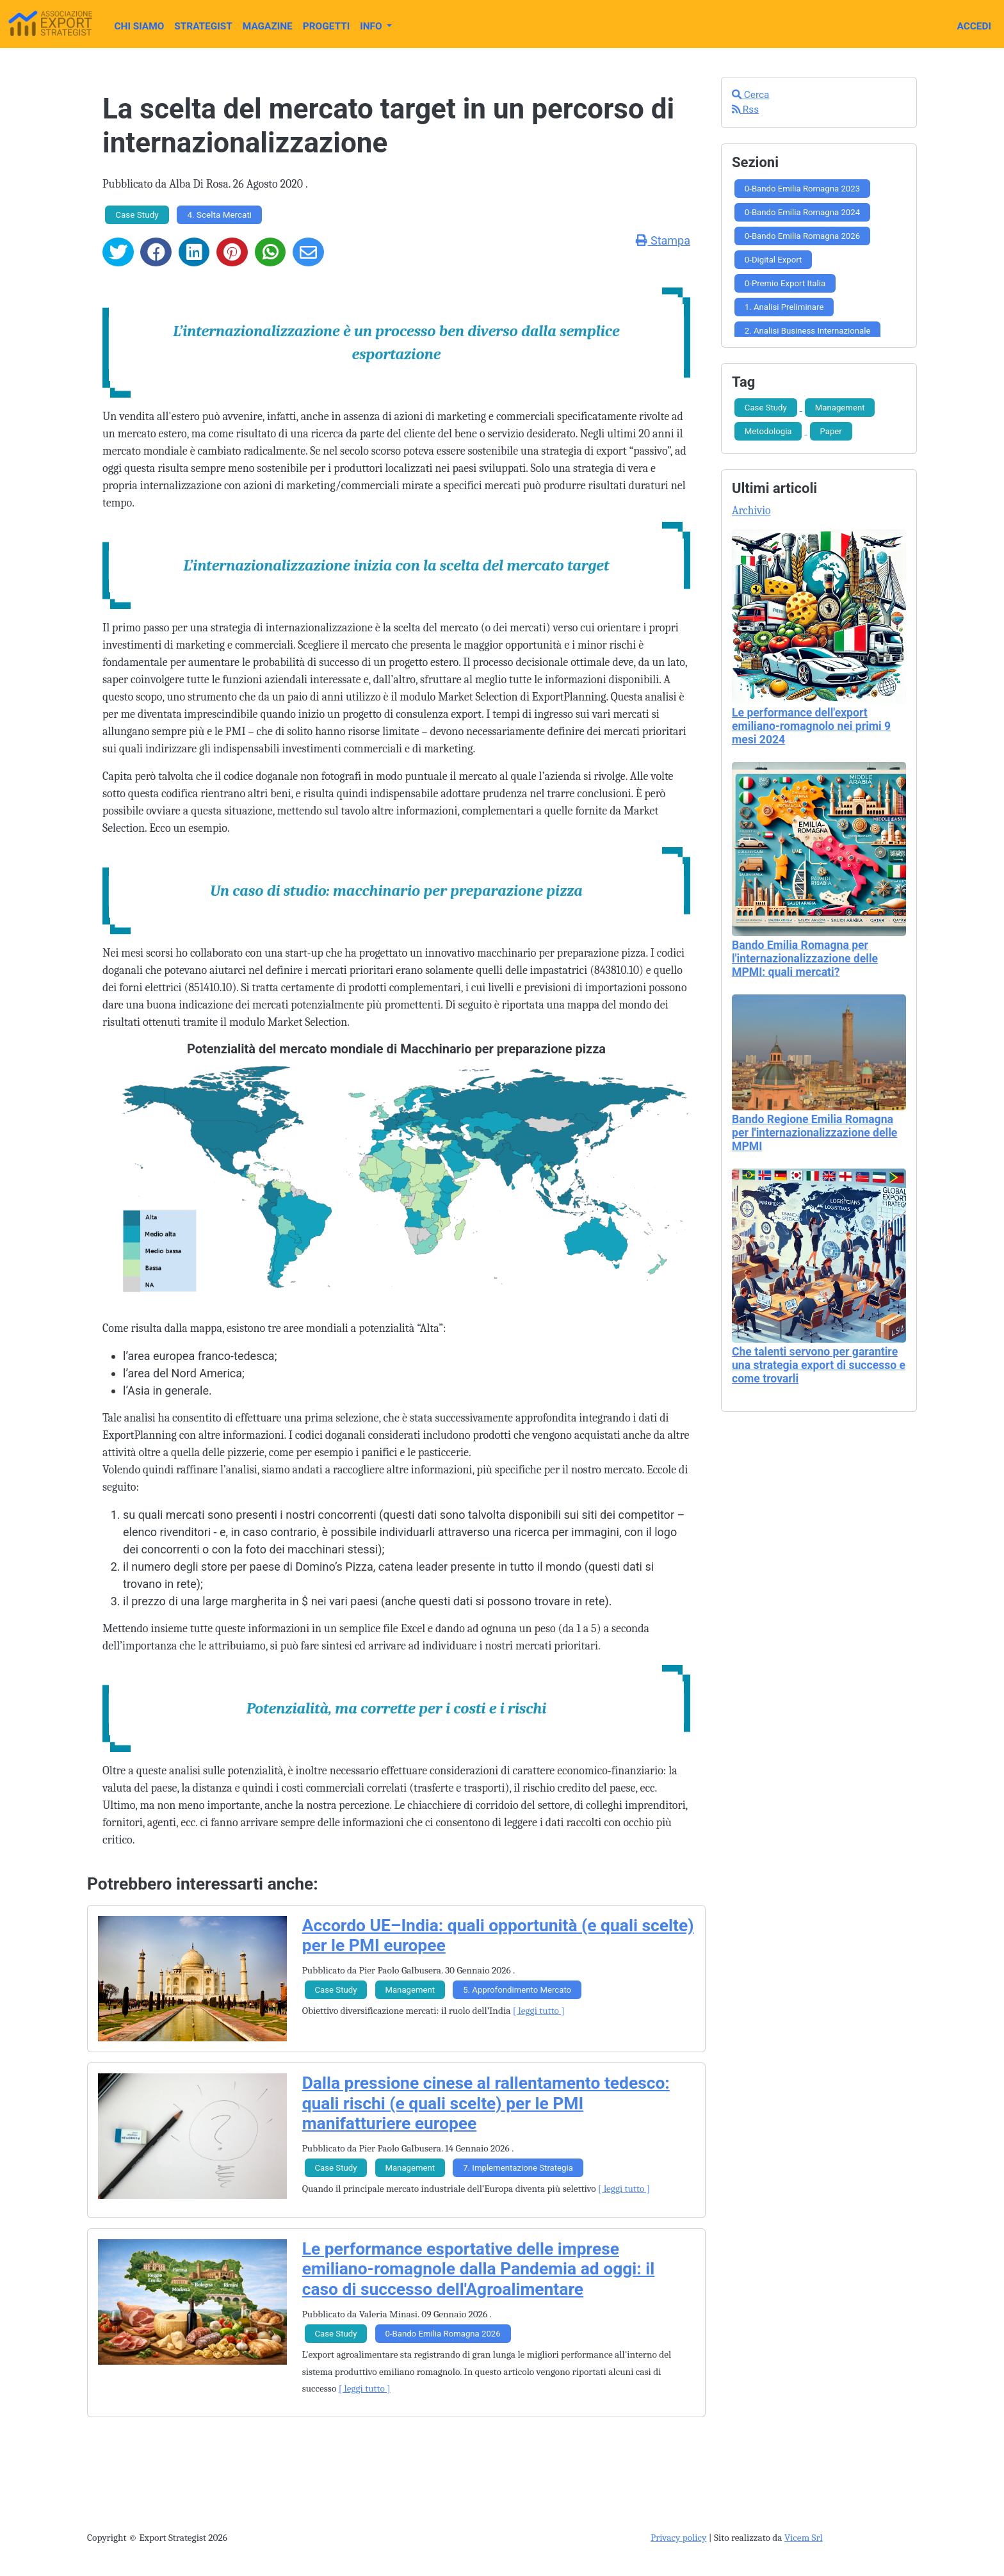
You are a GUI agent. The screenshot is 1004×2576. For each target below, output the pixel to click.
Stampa (663, 240)
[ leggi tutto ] (539, 2010)
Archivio (751, 510)
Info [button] (372, 26)
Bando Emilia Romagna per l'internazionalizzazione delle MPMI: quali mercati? (805, 958)
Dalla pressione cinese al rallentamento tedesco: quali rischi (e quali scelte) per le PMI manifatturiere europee (486, 2103)
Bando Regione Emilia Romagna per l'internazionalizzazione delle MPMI (814, 1133)
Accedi (974, 26)
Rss (745, 109)
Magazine (268, 26)
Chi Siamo (139, 26)
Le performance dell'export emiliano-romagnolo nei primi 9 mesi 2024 (811, 726)
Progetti (326, 26)
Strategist (203, 26)
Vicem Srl (803, 2537)
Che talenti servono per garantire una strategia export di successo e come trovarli (818, 1365)
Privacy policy (678, 2537)
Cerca (751, 95)
